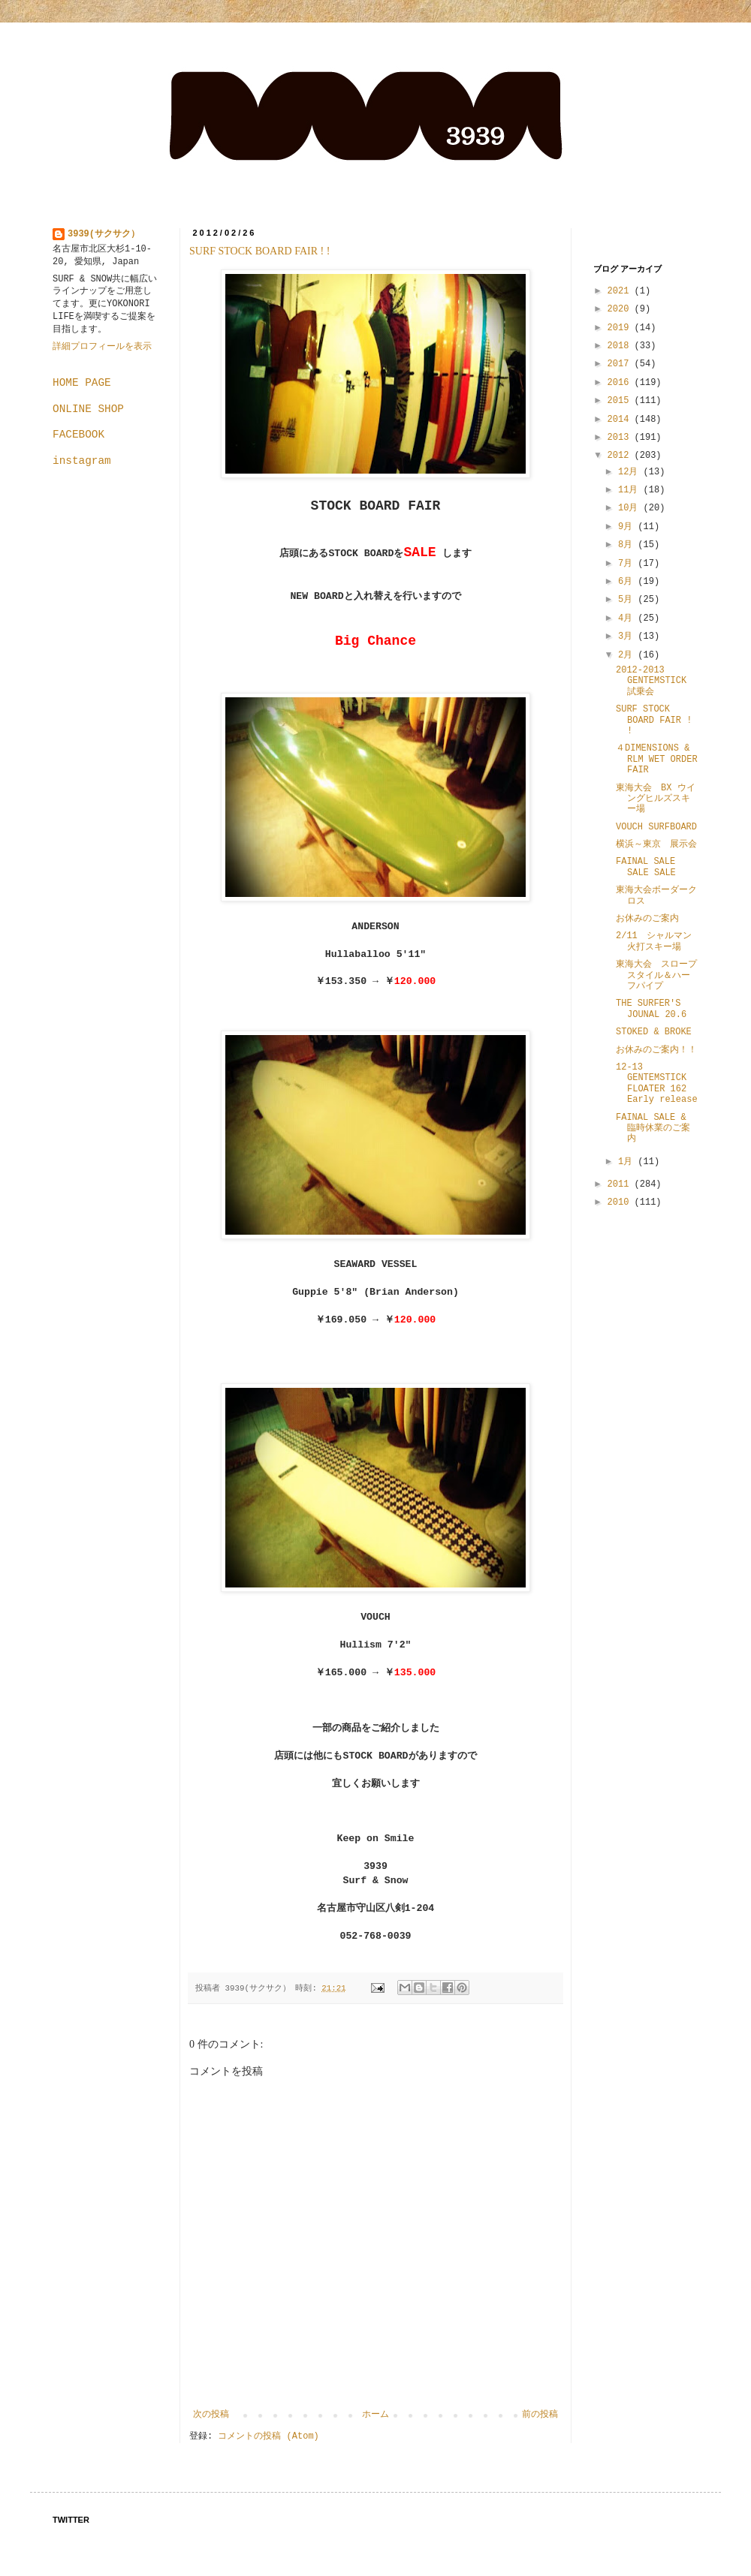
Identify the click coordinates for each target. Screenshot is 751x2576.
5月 (628, 599)
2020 (621, 309)
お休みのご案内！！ (656, 1050)
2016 (621, 383)
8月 (628, 545)
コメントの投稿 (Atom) (268, 2436)
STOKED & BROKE (654, 1032)
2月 (628, 655)
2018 (621, 346)
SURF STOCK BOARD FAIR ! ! (259, 251)
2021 (621, 291)
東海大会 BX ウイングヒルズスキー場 (655, 799)
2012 (621, 455)
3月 (628, 636)
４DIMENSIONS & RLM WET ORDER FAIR (657, 759)
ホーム (375, 2414)
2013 (621, 437)
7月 (628, 563)
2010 (621, 1202)
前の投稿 (540, 2414)
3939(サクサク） (104, 234)
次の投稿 (211, 2414)
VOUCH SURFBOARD (656, 827)
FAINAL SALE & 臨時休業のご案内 (653, 1128)
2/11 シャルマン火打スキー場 (654, 941)
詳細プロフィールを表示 (102, 347)
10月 (631, 508)
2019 (621, 328)
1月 (628, 1162)
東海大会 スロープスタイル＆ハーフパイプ (656, 975)
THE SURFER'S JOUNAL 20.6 (651, 1008)
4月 (628, 618)
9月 (628, 527)
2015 (621, 401)
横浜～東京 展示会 (656, 844)
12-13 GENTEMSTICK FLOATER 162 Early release (658, 1083)
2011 (621, 1184)
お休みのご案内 (647, 918)
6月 (628, 581)
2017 (621, 364)
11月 (631, 490)
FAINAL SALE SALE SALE (646, 866)
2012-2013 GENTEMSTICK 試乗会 (651, 681)
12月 (631, 472)
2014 (621, 419)
